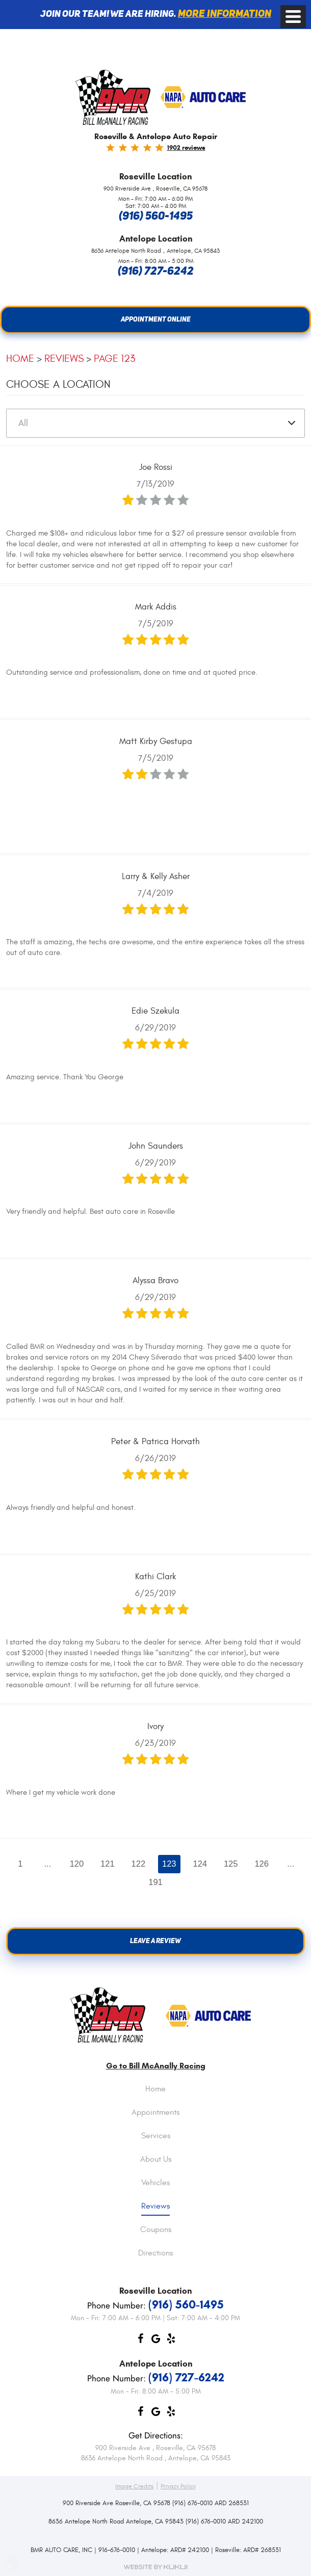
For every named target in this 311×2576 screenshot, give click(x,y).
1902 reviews (186, 147)
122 (139, 1863)
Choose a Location (58, 384)
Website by (155, 2567)
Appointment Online (156, 319)
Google (155, 2341)
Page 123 (114, 358)
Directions (155, 2253)
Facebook (140, 2341)
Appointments (155, 2113)
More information (224, 14)
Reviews (64, 358)
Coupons (155, 2230)
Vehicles (155, 2183)
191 (155, 1882)
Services (155, 2136)
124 (200, 1863)
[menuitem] (155, 2097)
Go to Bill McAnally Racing (155, 2066)
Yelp (170, 2341)
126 (262, 1863)
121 (107, 1863)
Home (20, 358)
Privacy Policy (178, 2486)
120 (76, 1863)
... (47, 1863)
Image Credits (134, 2486)
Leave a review (155, 1941)
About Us (155, 2160)
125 (231, 1863)
